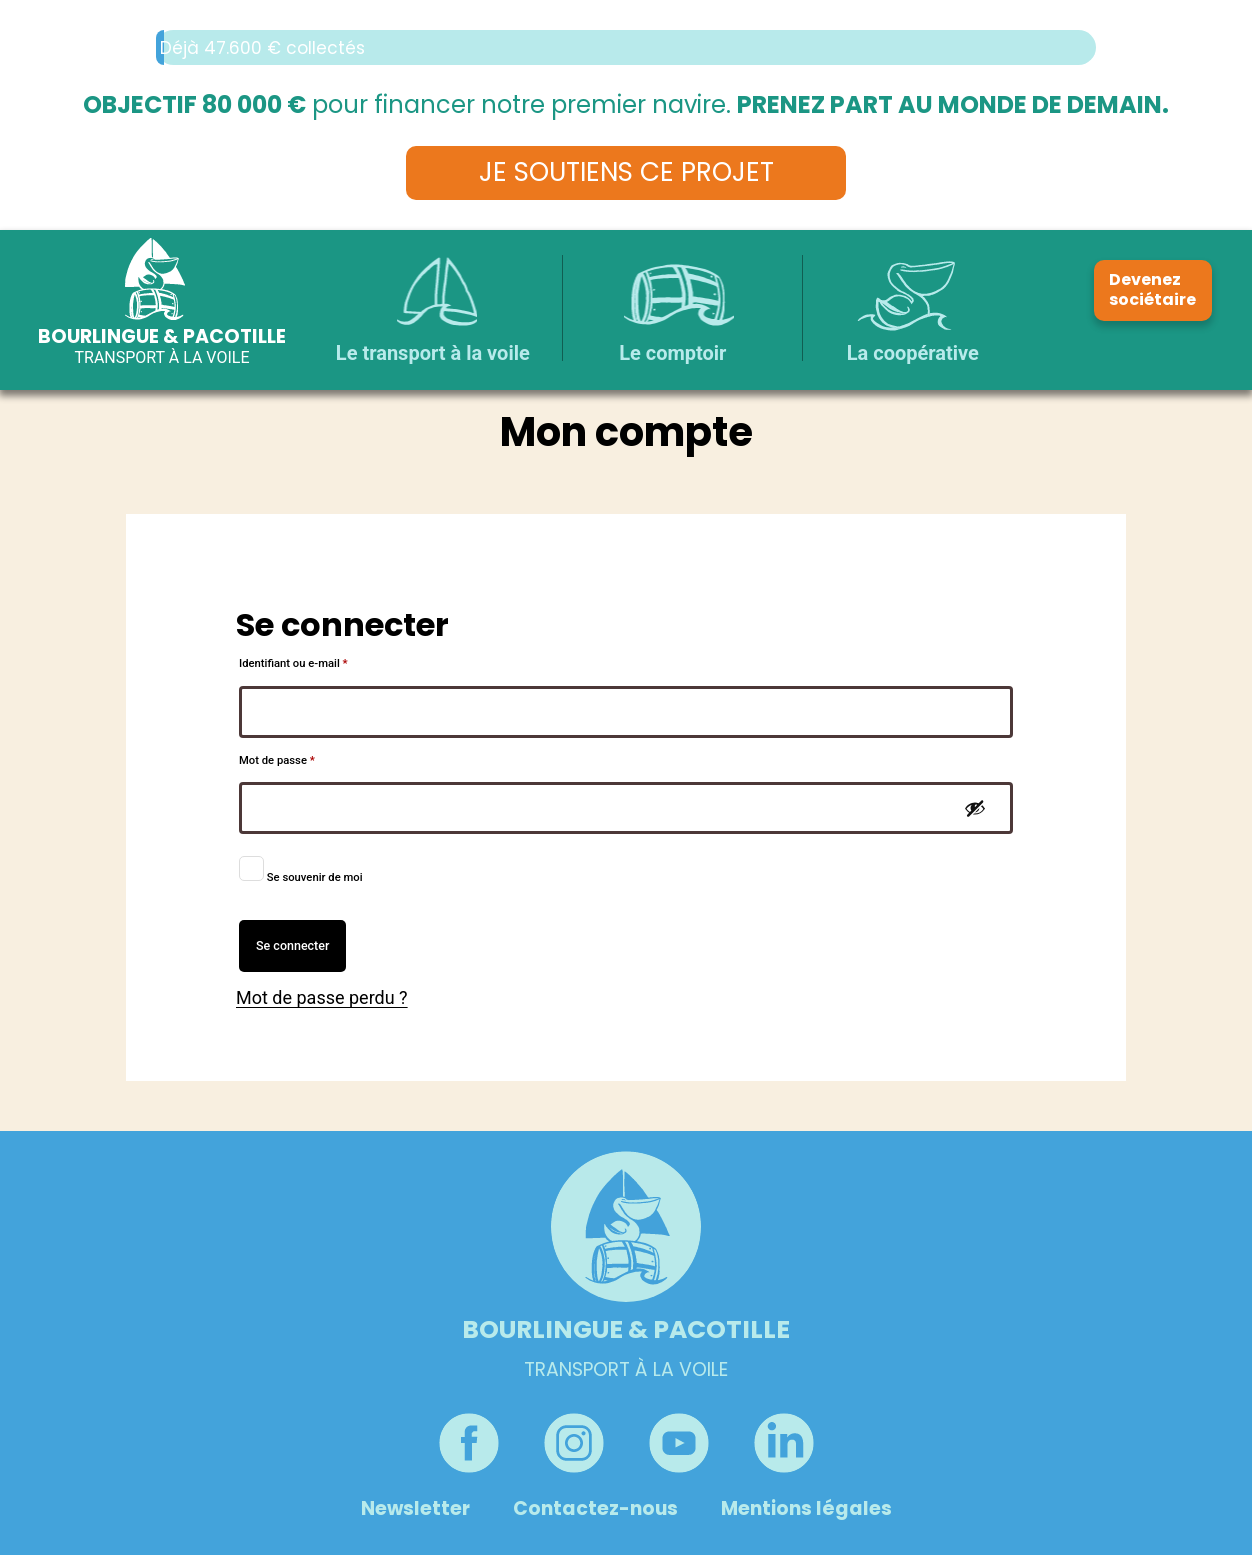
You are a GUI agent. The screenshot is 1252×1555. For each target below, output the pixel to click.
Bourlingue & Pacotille (162, 336)
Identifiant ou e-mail (320, 661)
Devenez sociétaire (1152, 290)
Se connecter (292, 945)
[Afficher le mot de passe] (975, 808)
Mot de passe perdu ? (322, 997)
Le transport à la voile (433, 353)
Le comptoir (672, 353)
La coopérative (913, 353)
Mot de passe (304, 758)
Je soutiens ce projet (626, 172)
